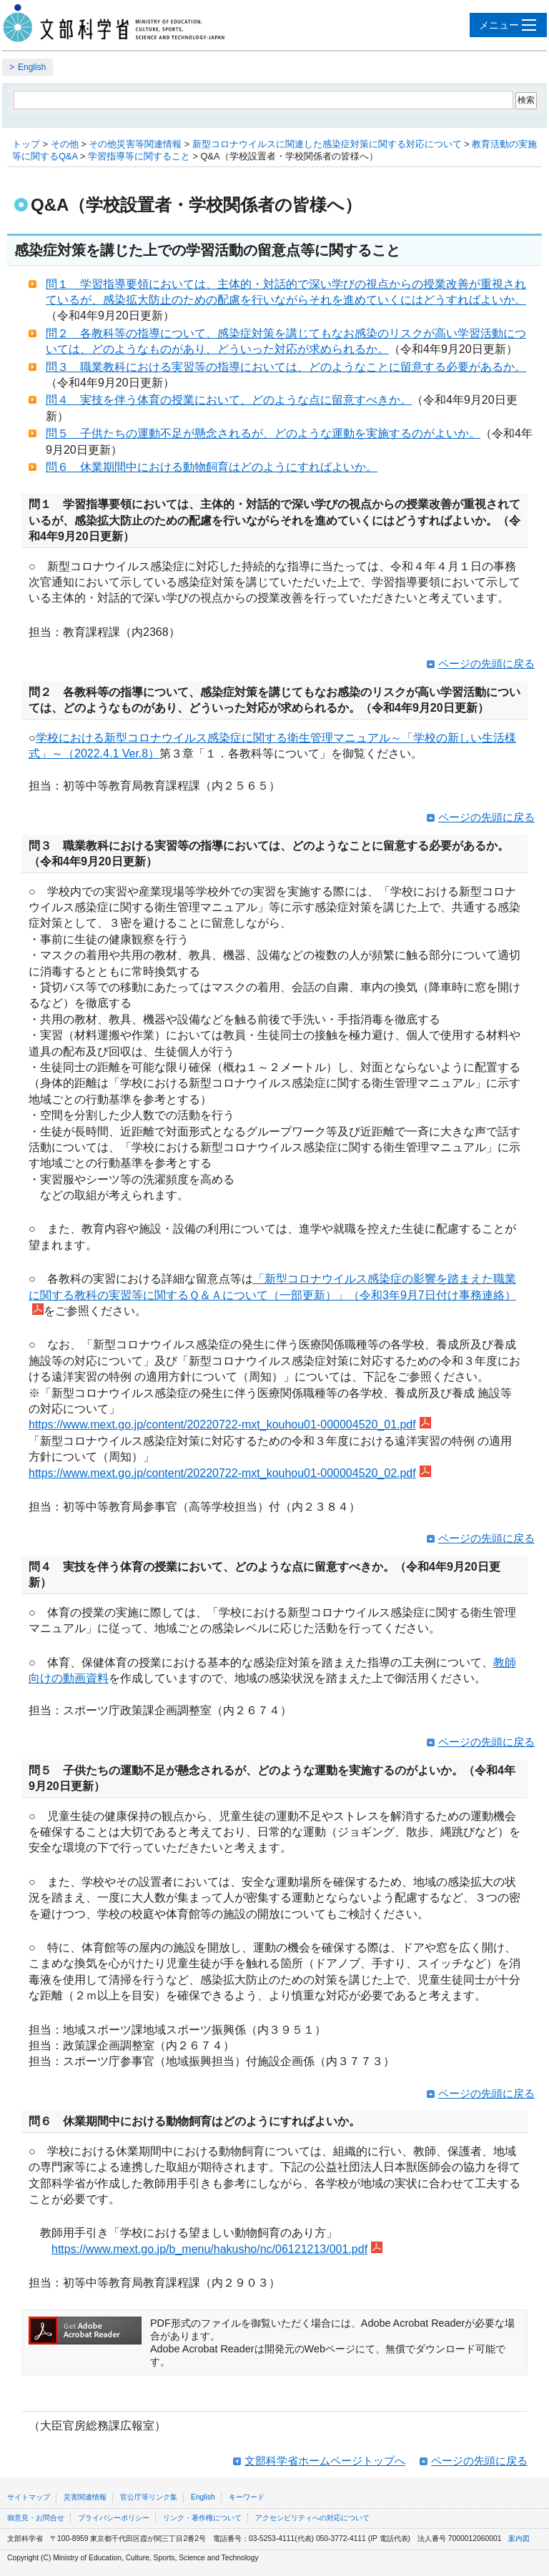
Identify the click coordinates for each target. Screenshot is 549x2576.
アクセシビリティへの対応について (312, 2518)
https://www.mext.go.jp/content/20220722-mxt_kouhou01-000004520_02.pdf (230, 1473)
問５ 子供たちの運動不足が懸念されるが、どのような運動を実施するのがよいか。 (263, 433)
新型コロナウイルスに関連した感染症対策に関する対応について (327, 144)
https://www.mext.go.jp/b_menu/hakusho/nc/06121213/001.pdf (216, 2249)
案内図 (519, 2538)
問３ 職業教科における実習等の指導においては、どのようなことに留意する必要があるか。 (286, 367)
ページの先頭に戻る (486, 663)
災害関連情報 (85, 2497)
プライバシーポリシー (113, 2518)
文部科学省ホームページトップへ (324, 2461)
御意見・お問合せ (35, 2518)
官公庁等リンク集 (148, 2497)
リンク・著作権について (202, 2518)
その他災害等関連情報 (135, 144)
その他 (65, 144)
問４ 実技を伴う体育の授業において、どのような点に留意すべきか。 (229, 400)
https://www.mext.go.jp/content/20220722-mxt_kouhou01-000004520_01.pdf (230, 1424)
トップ (26, 144)
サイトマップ (28, 2497)
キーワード (246, 2497)
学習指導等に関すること (139, 156)
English (32, 67)
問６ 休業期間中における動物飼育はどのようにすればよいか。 (211, 467)
